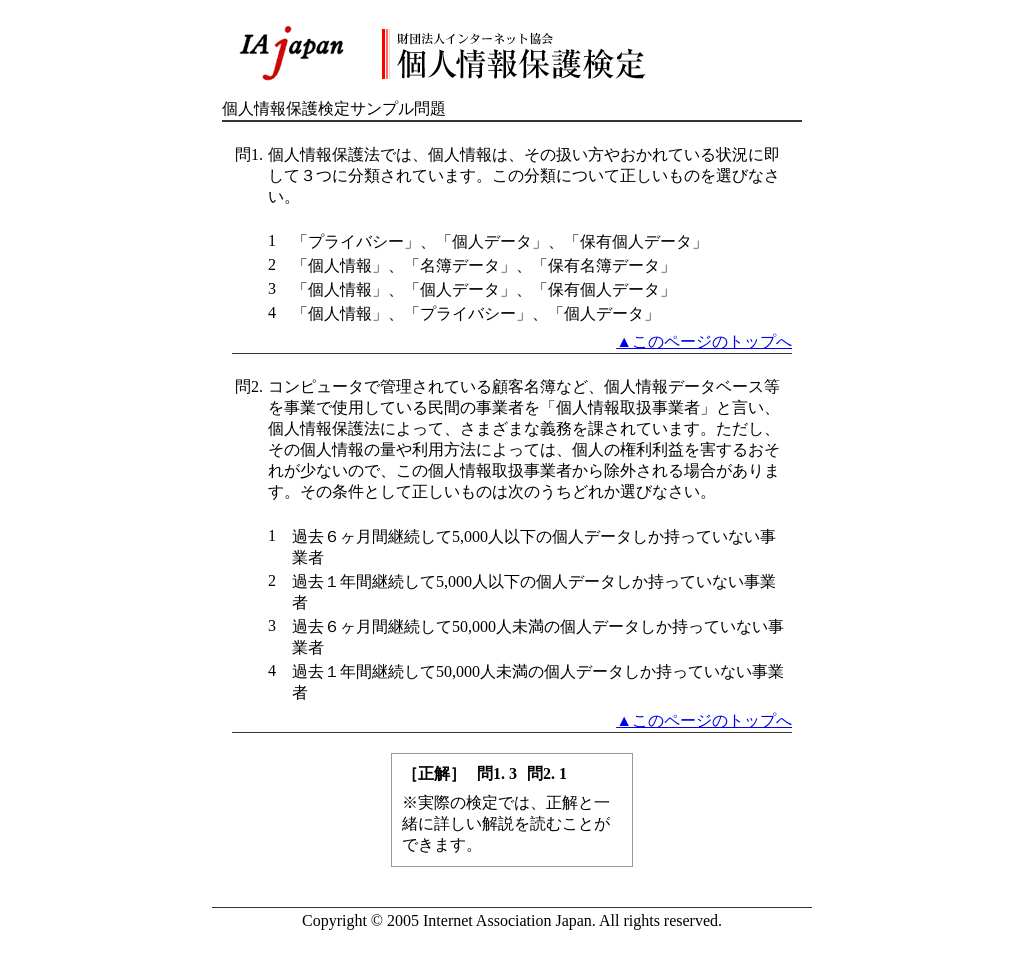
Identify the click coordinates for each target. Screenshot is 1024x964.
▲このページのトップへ (704, 341)
